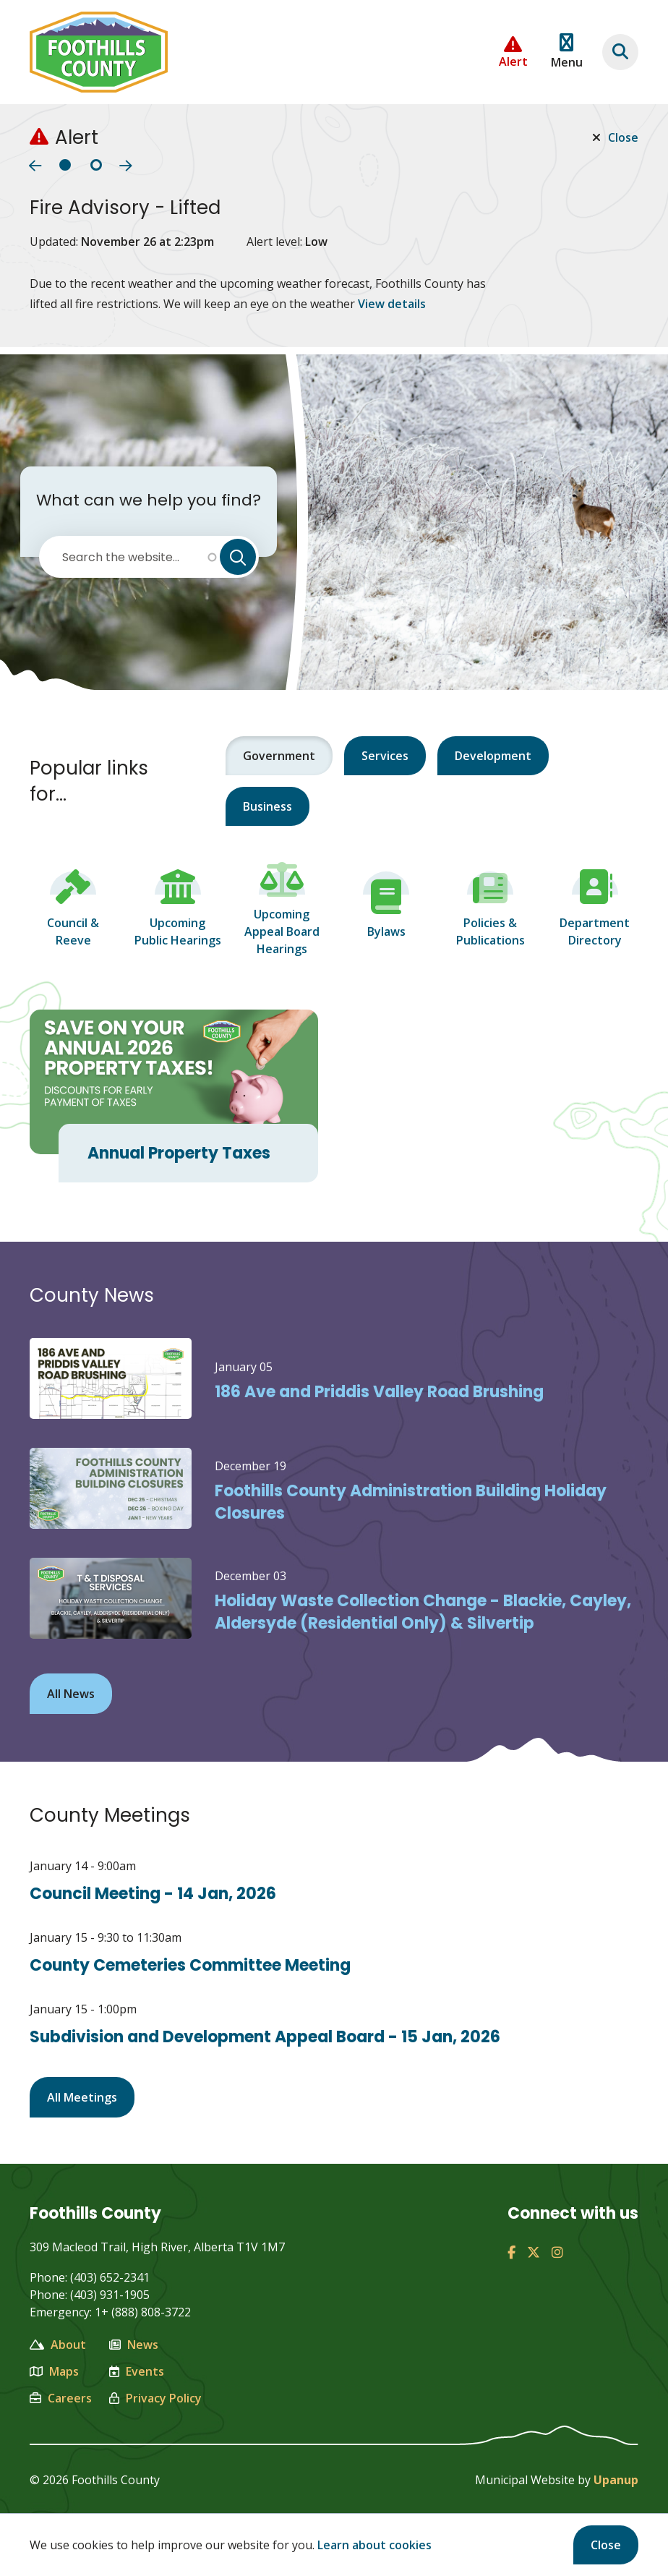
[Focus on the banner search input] (620, 52)
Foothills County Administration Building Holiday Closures (411, 1502)
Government (279, 756)
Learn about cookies (374, 2545)
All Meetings (82, 2097)
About (58, 2345)
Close (606, 2545)
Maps (54, 2371)
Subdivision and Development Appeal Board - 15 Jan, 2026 (265, 2037)
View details (392, 304)
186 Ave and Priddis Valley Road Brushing (379, 1392)
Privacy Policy (155, 2398)
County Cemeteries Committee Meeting (190, 1965)
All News (71, 1694)
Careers (61, 2398)
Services (384, 756)
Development (493, 756)
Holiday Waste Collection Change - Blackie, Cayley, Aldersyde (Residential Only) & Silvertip (423, 1612)
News (133, 2345)
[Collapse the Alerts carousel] (513, 52)
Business (267, 806)
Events (136, 2371)
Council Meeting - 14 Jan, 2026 (153, 1893)
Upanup (616, 2480)
